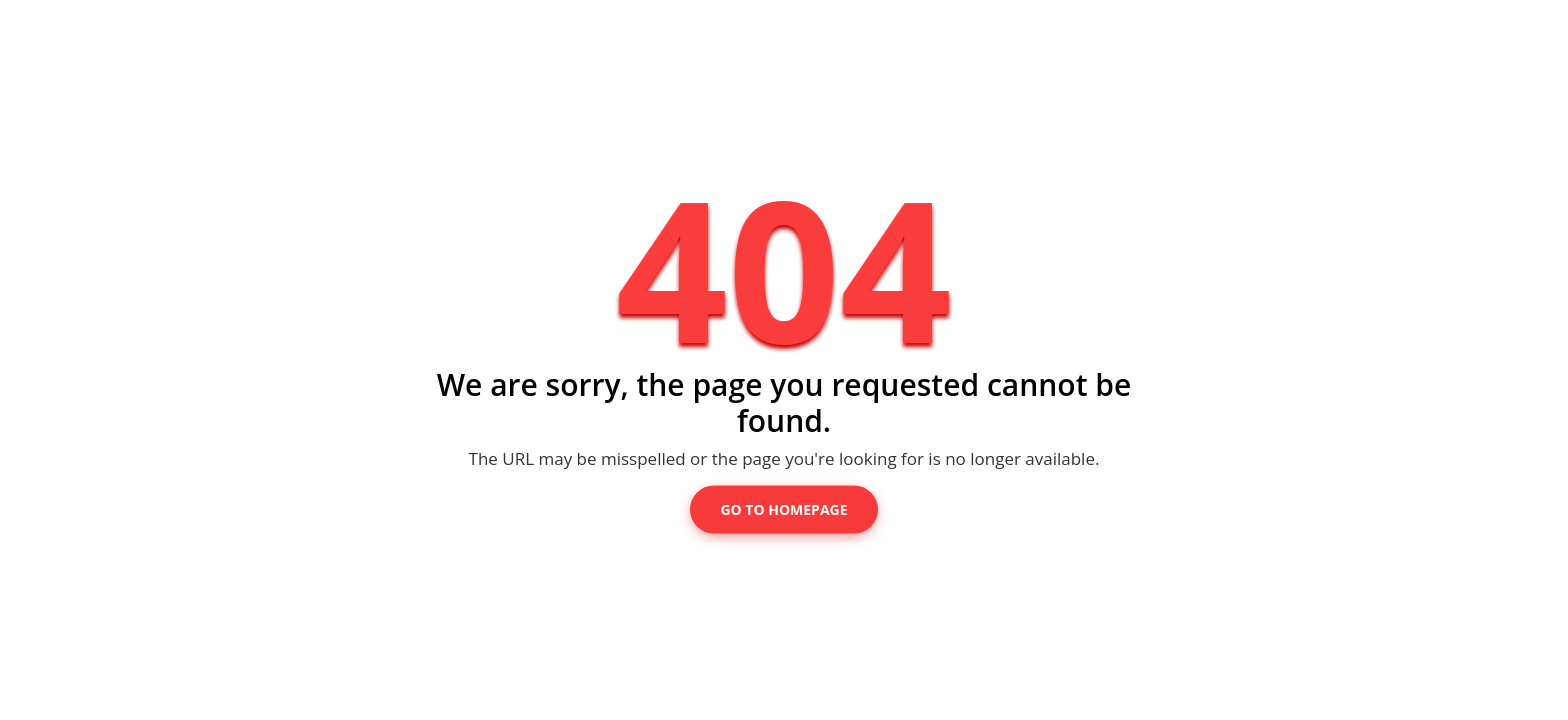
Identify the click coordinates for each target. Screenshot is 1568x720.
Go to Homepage (783, 509)
